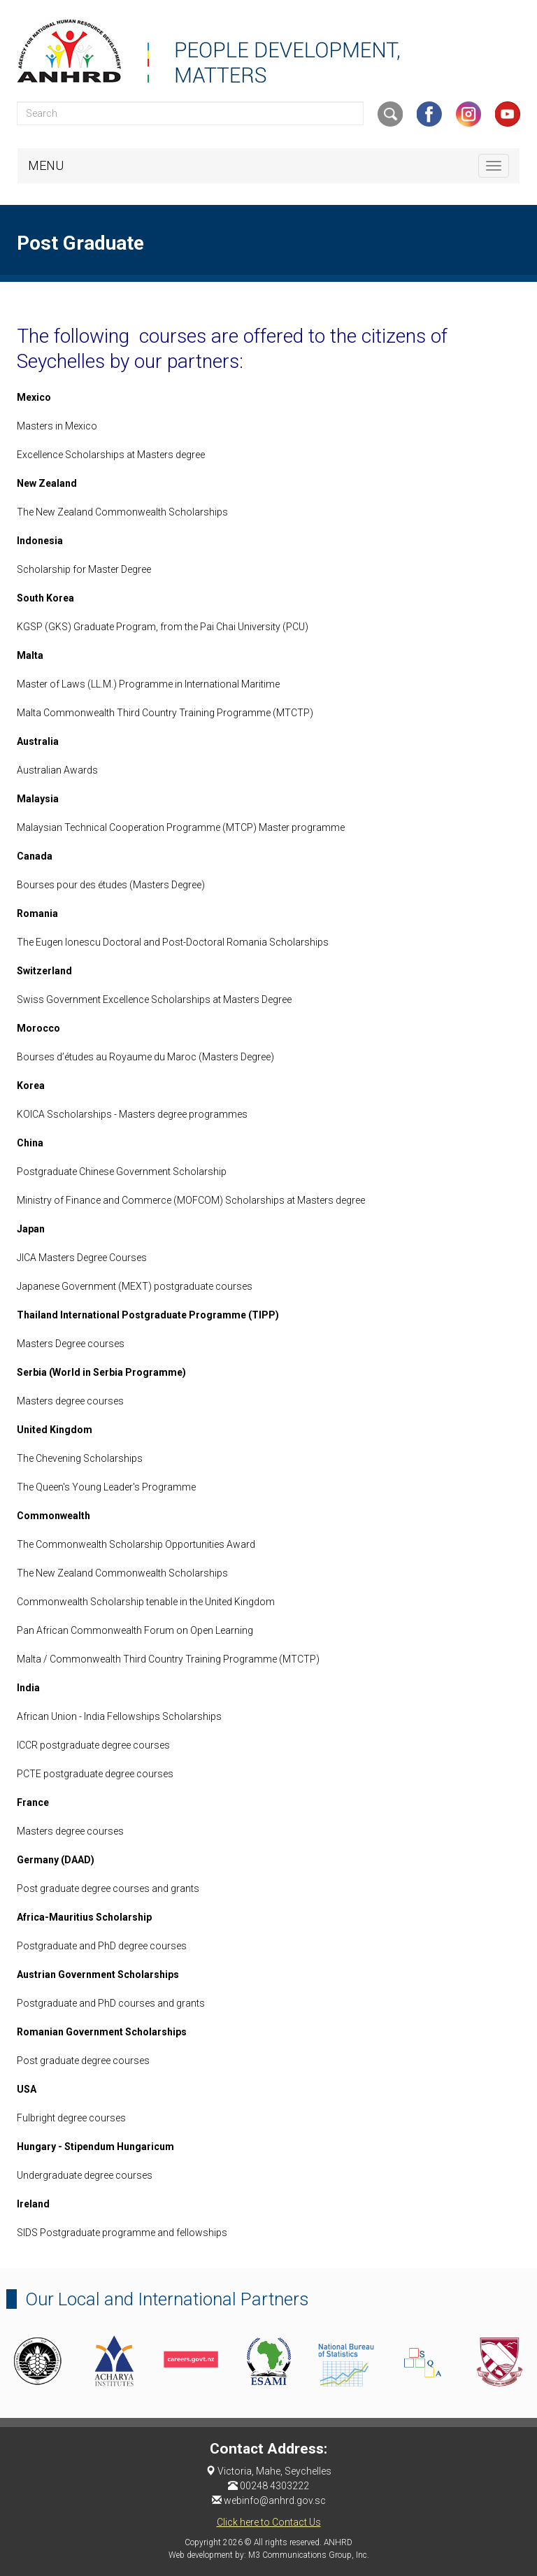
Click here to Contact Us (269, 2522)
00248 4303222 (274, 2485)
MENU (46, 165)
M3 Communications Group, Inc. (308, 2555)
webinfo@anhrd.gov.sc (275, 2500)
